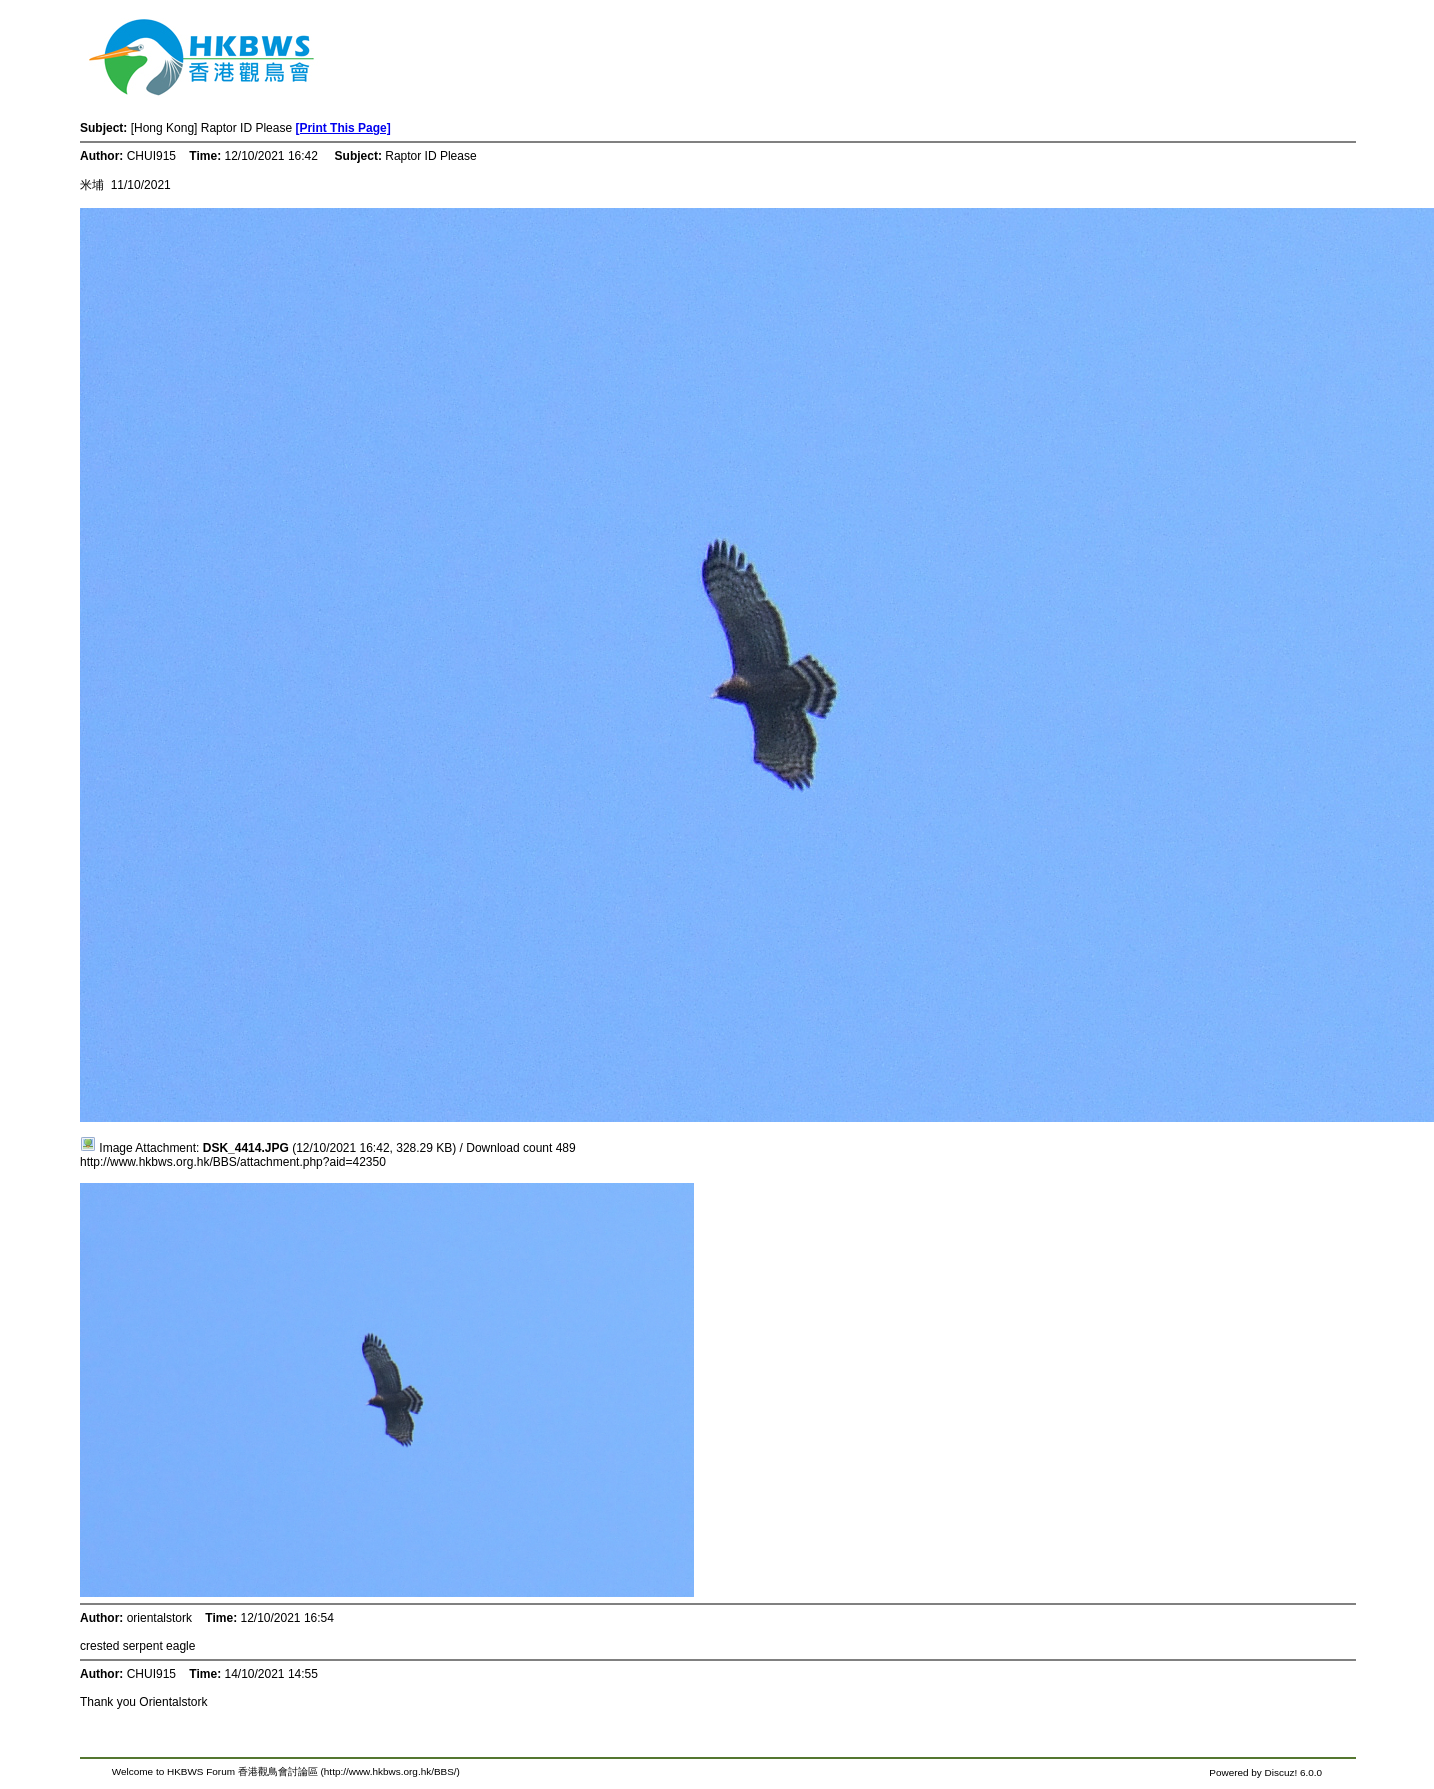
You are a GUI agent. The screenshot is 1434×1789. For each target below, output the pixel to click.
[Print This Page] (342, 128)
